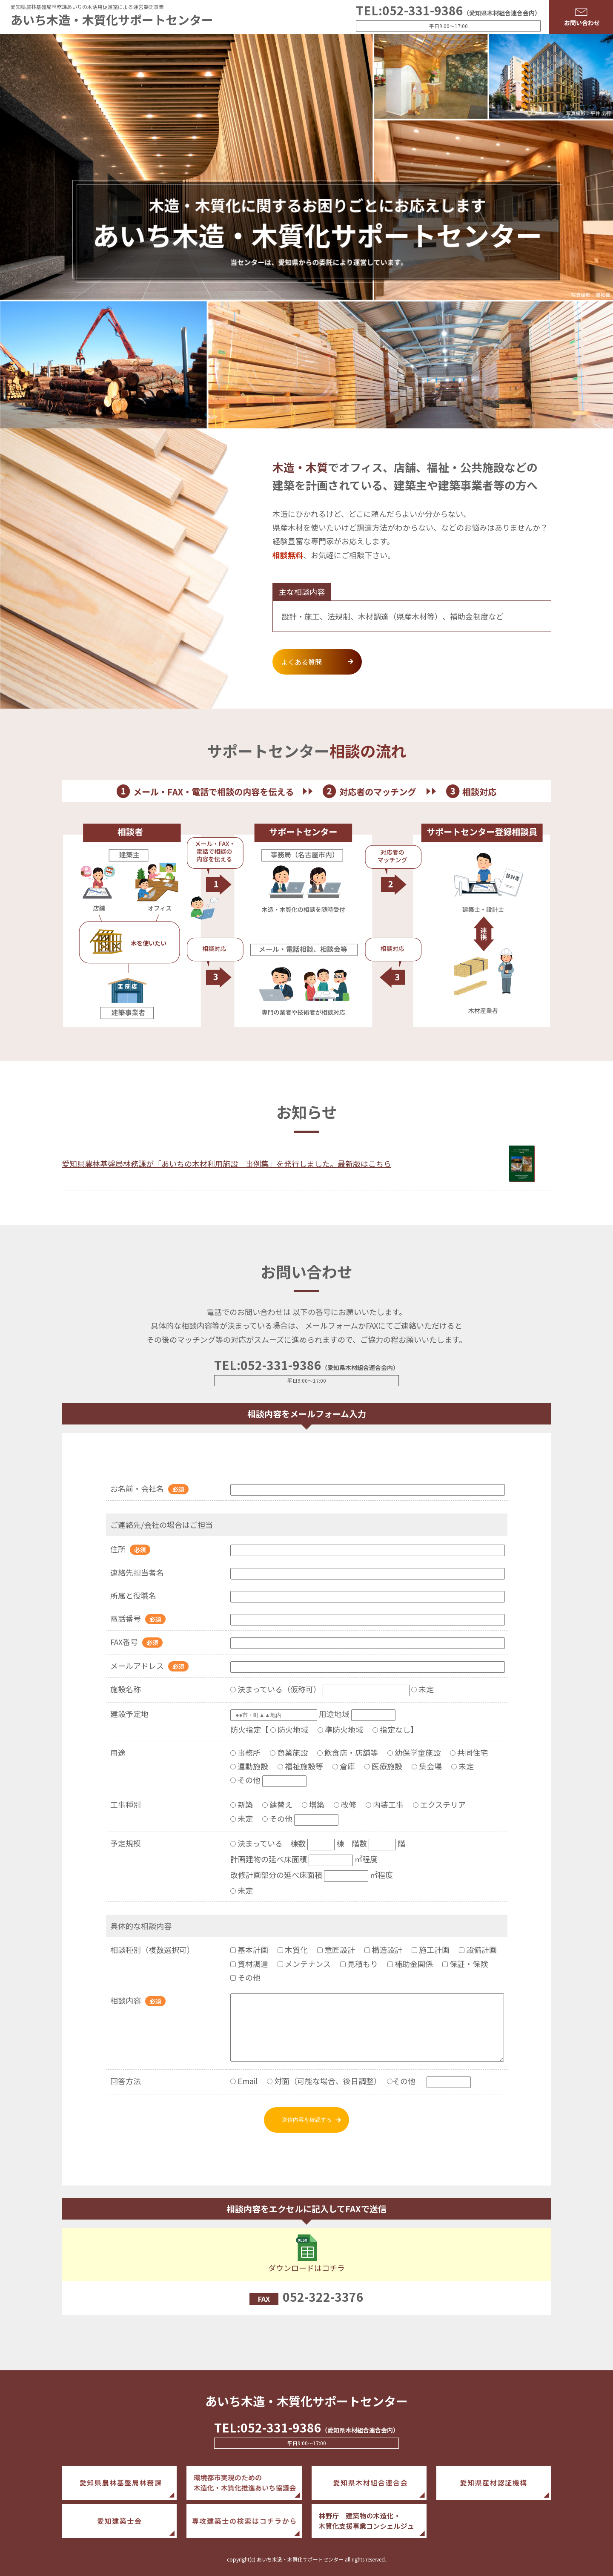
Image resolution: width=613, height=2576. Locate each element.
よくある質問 (304, 661)
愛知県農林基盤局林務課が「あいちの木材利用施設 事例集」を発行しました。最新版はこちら (226, 1163)
